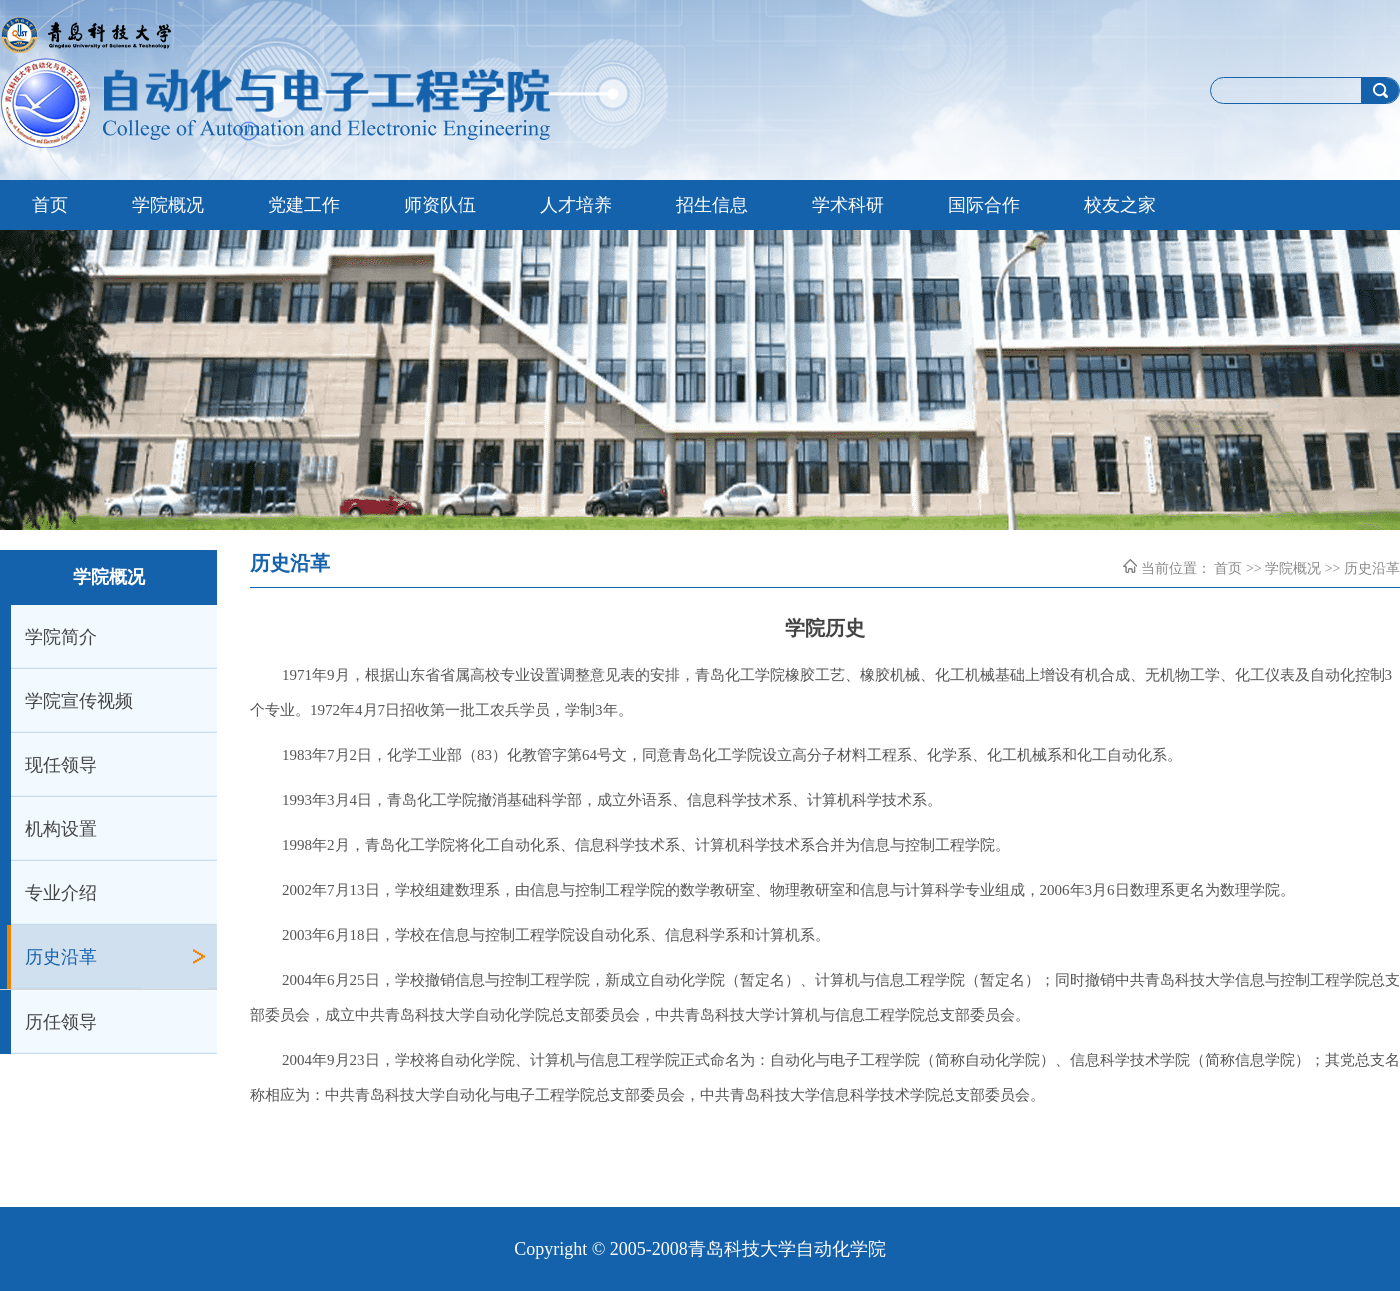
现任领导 (61, 765)
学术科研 (848, 205)
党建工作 (304, 205)
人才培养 (576, 205)
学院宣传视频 (79, 701)
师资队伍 (440, 205)
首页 (50, 205)
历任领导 (61, 1022)
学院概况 (168, 205)
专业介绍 (61, 893)
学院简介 (61, 637)
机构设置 (61, 829)
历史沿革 (61, 957)
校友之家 (1120, 205)
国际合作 (984, 205)
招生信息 (712, 205)
